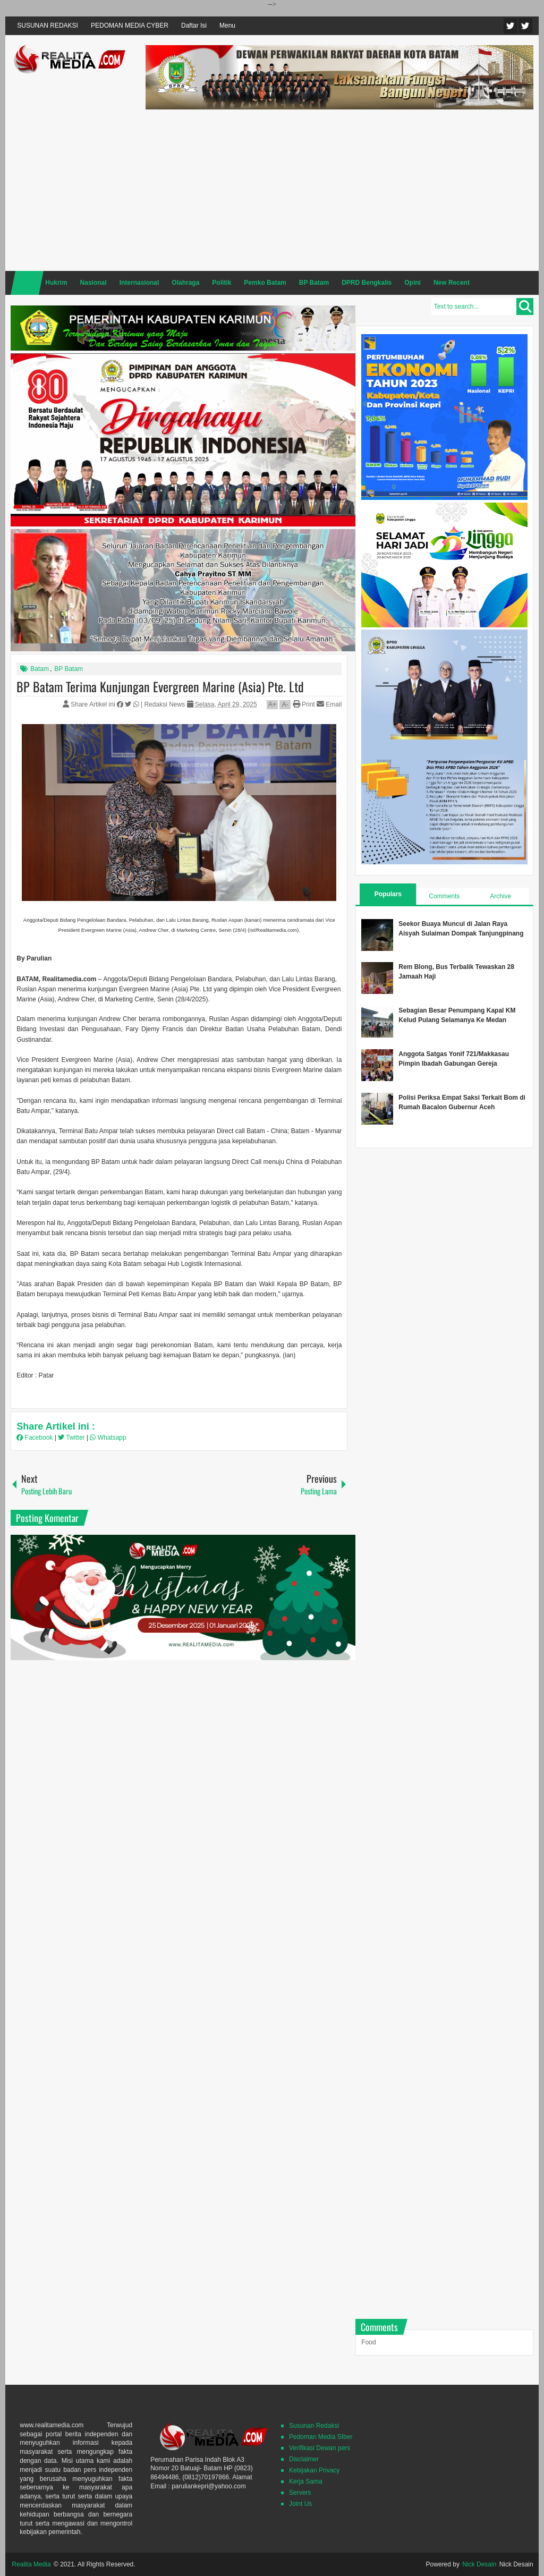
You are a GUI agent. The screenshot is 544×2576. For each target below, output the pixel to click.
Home (27, 283)
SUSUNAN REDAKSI (47, 25)
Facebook (525, 25)
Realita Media (31, 2564)
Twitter (510, 25)
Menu (227, 25)
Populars (388, 894)
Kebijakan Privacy (314, 2470)
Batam (39, 669)
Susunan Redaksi (314, 2425)
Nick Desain (479, 2564)
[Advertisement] (339, 188)
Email (329, 704)
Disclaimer (304, 2459)
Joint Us (300, 2503)
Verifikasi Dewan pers (319, 2448)
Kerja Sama (305, 2481)
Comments (444, 896)
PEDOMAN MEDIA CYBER (129, 25)
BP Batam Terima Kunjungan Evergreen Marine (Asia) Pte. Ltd (160, 686)
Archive (500, 896)
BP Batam (68, 669)
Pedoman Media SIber (320, 2437)
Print (304, 704)
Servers (300, 2492)
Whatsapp (108, 1437)
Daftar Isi (194, 25)
